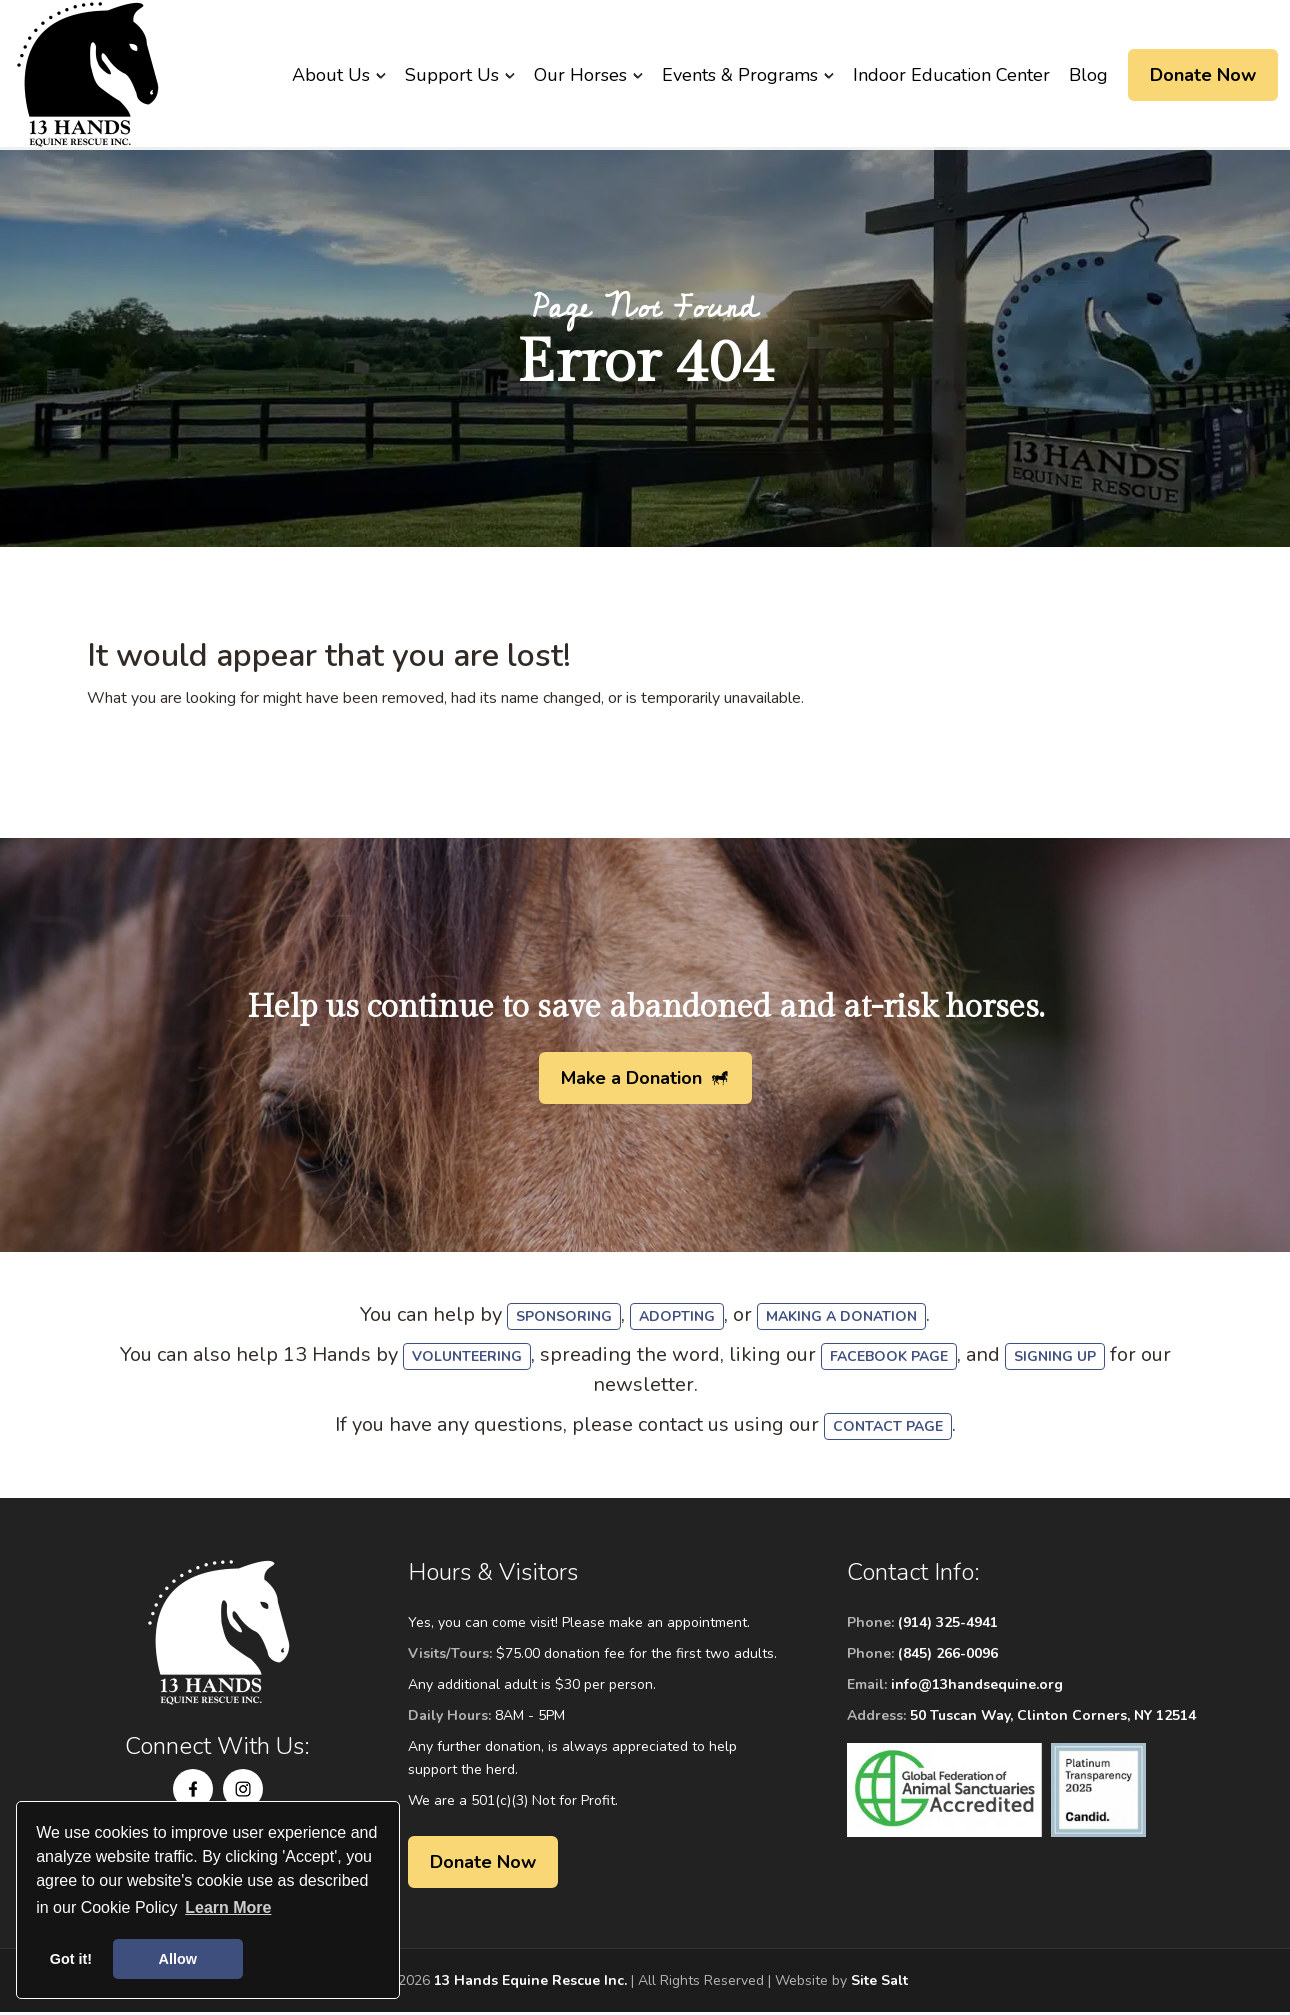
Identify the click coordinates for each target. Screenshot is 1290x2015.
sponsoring (564, 1319)
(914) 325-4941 (948, 1625)
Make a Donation (631, 1081)
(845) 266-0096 (948, 1656)
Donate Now (1203, 75)
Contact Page (888, 1429)
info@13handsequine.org (977, 1687)
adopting (677, 1319)
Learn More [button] (228, 1907)
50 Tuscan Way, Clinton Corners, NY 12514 (1053, 1718)
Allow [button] (178, 1959)
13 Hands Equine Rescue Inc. (530, 1983)
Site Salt (879, 1983)
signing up (1055, 1359)
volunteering (467, 1359)
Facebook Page (889, 1359)
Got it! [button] (71, 1959)
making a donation (841, 1319)
